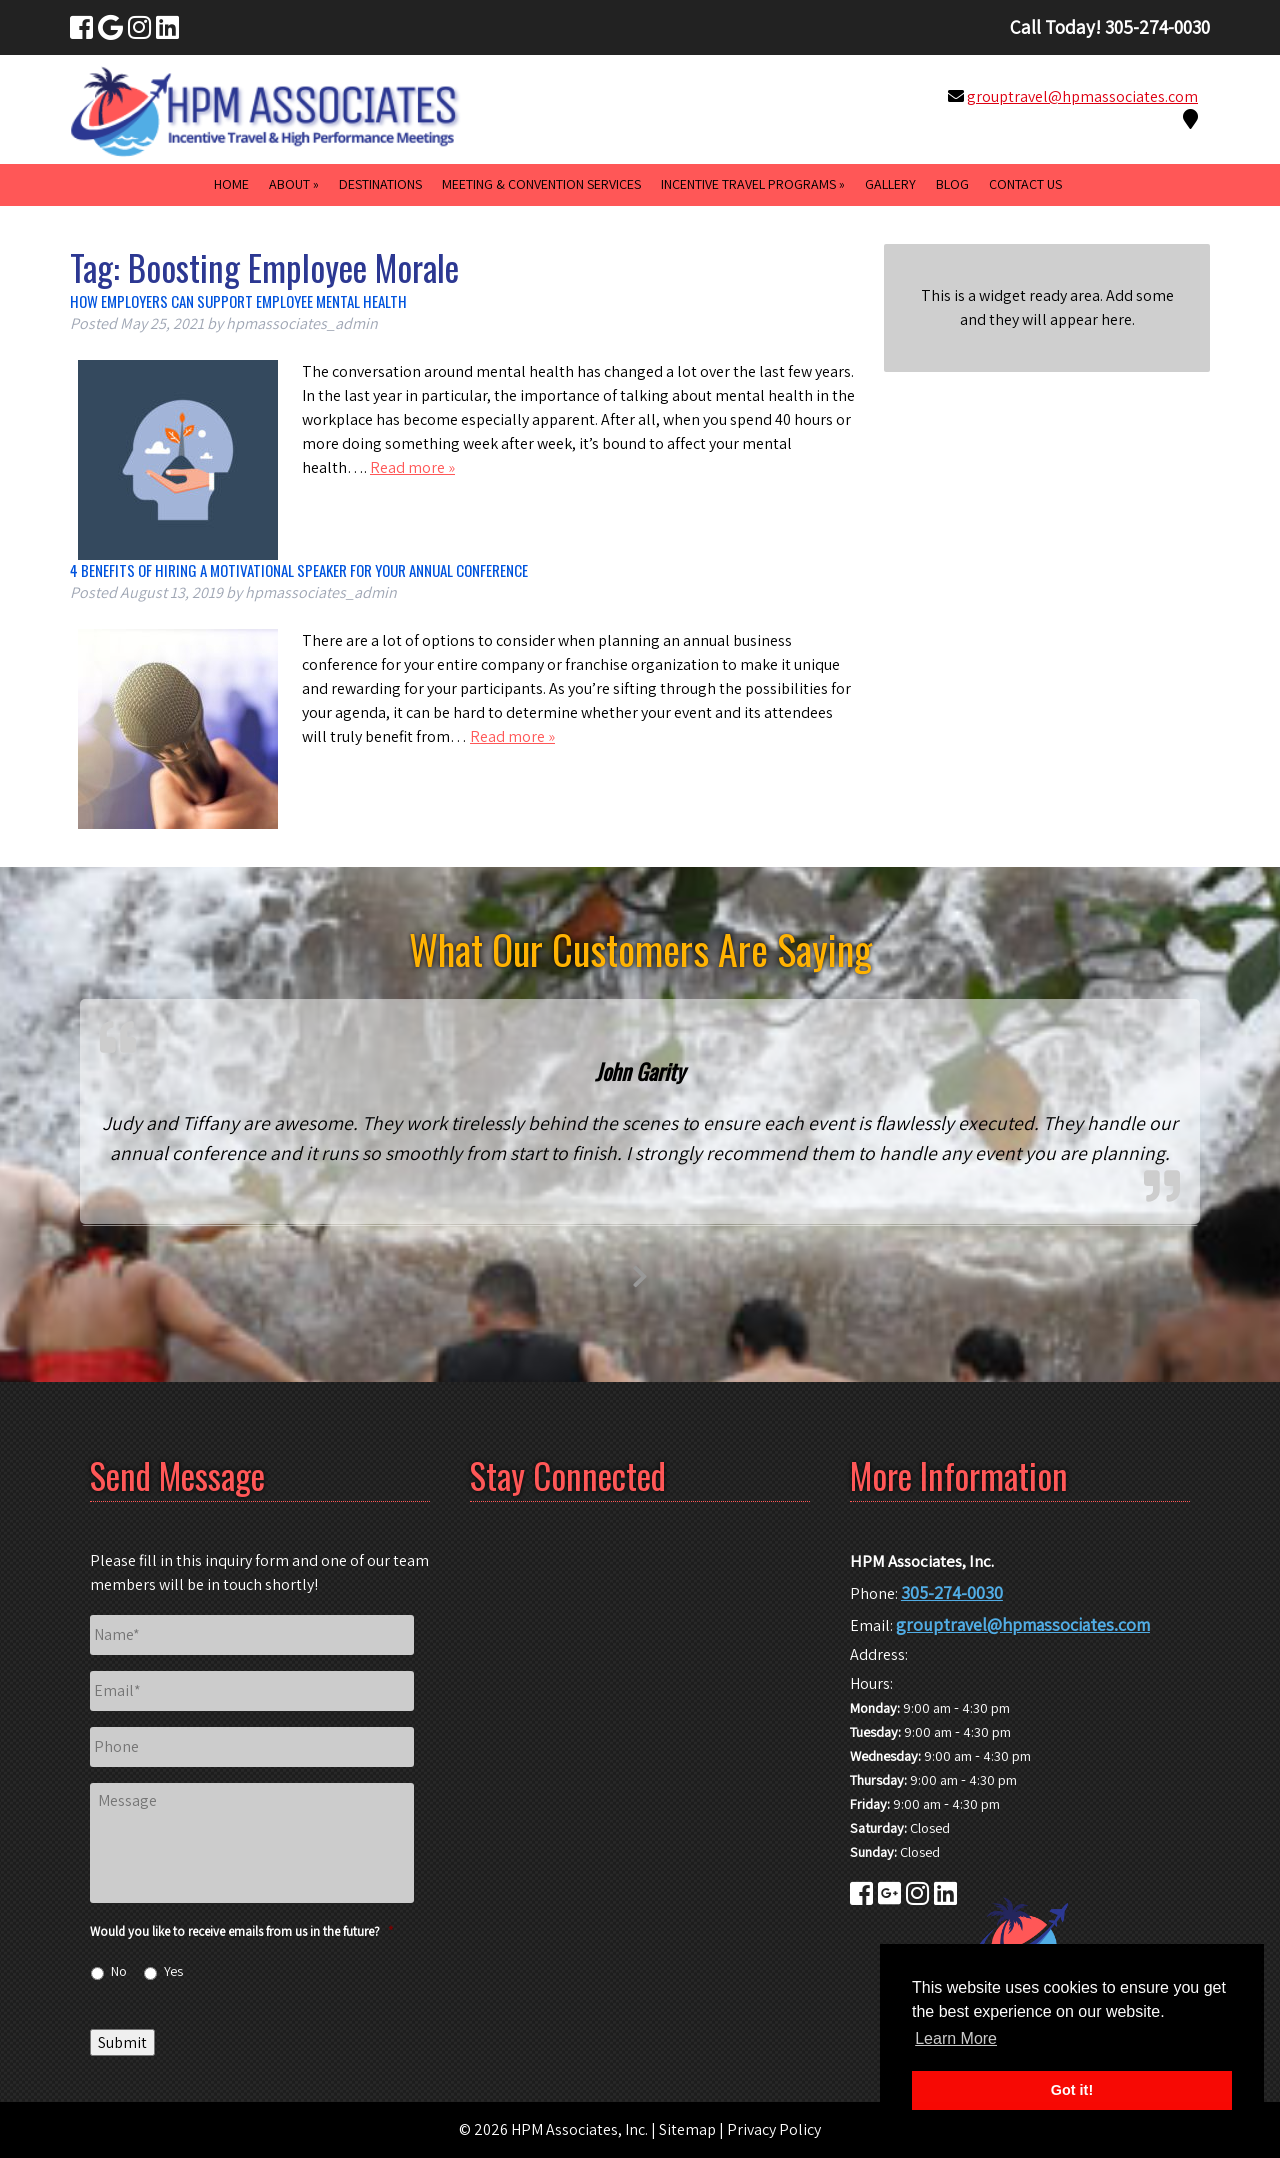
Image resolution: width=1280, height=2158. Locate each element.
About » (294, 184)
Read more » (412, 467)
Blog (952, 184)
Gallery (890, 184)
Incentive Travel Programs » (753, 184)
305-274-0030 (952, 1592)
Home (231, 184)
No (119, 1971)
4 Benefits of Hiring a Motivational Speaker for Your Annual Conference (299, 570)
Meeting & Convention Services (541, 184)
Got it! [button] (1072, 2090)
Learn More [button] (956, 2038)
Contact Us (1025, 184)
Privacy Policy (774, 2129)
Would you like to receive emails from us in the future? (241, 1932)
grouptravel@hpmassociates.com (1082, 96)
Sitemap (687, 2129)
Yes (173, 1971)
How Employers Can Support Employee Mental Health (238, 301)
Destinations (380, 184)
